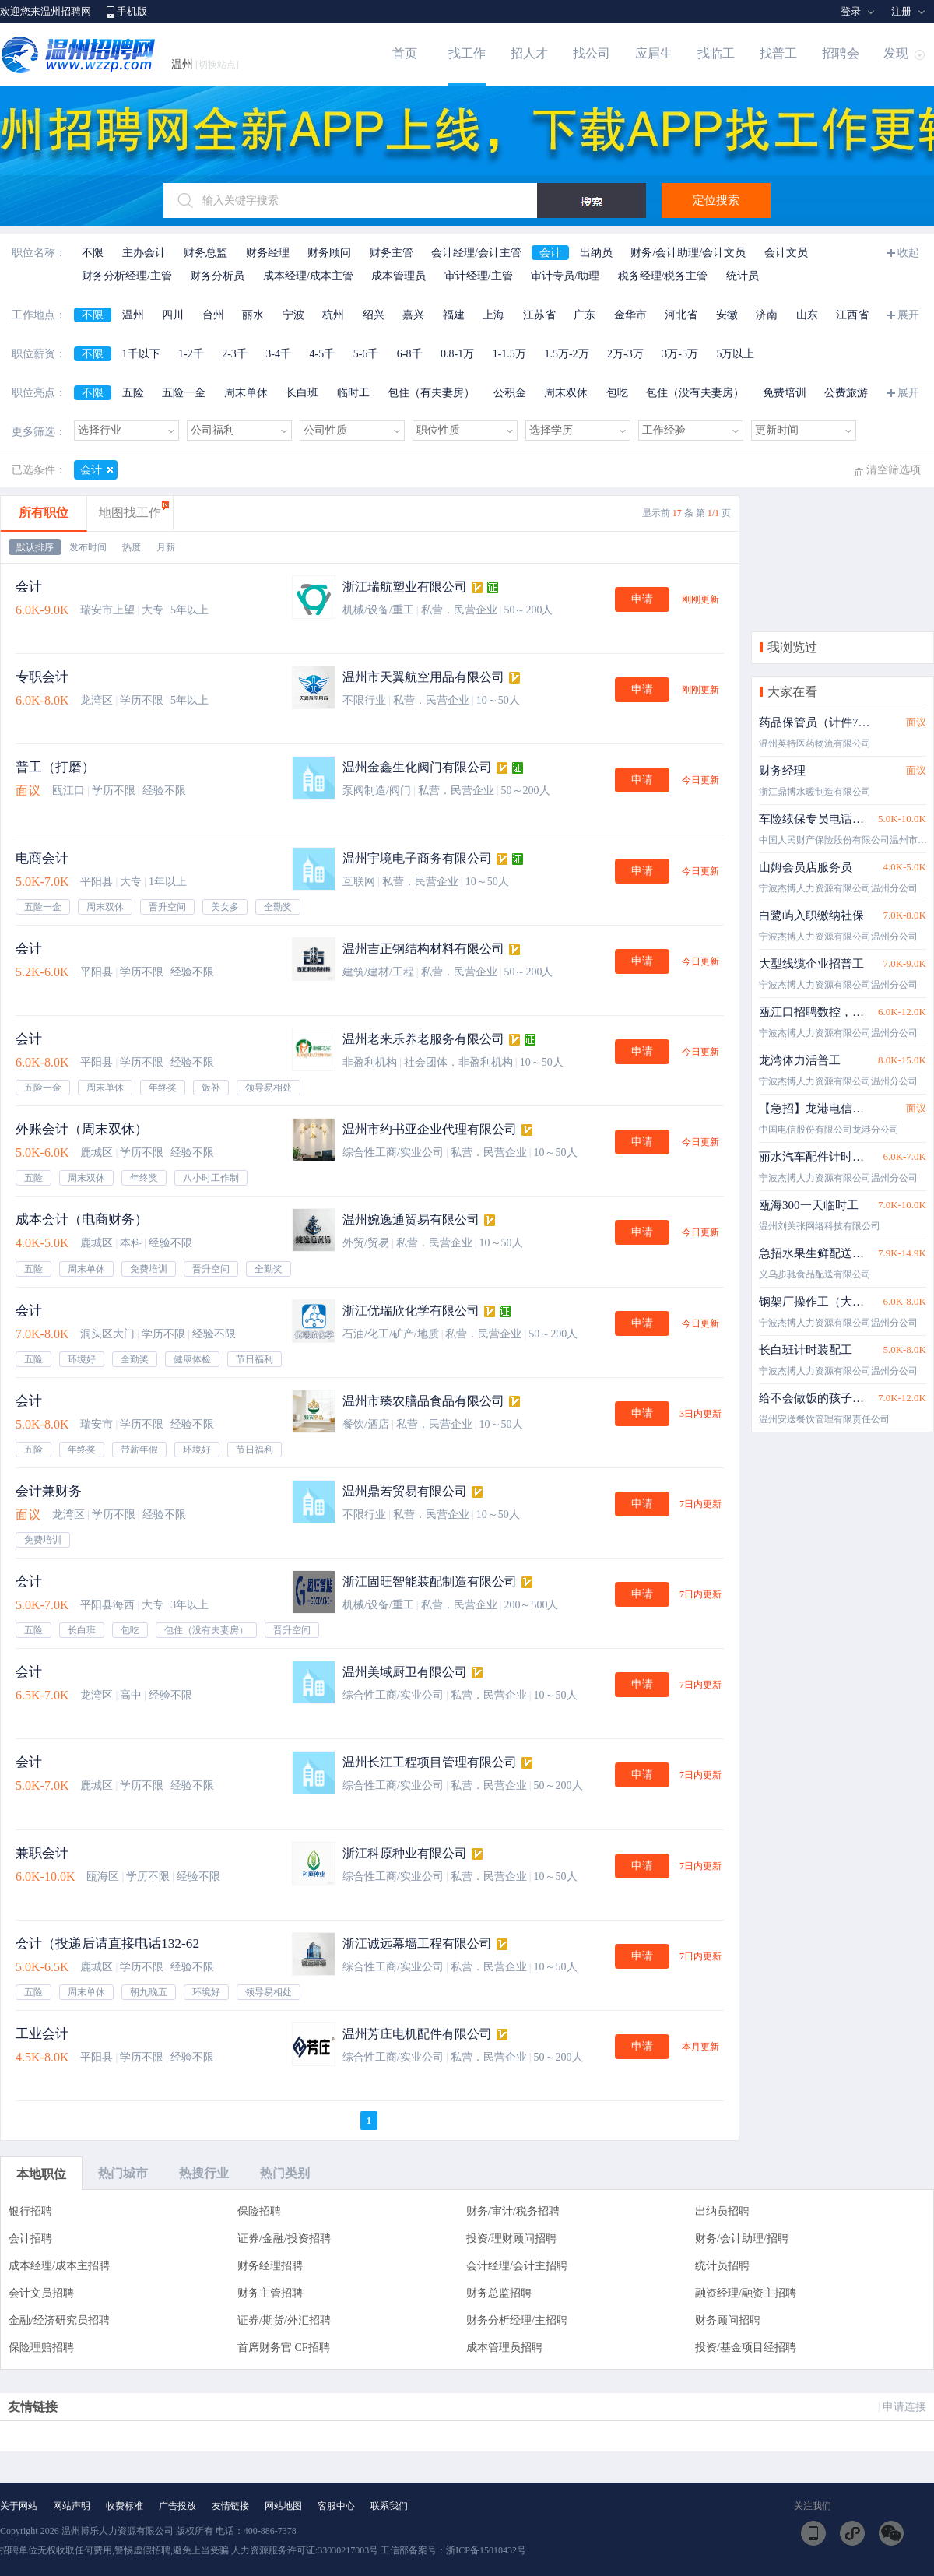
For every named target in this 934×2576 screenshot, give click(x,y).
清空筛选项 (893, 470)
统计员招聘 (722, 2266)
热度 (131, 547)
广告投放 (177, 2505)
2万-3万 (625, 354)
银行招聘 (30, 2211)
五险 (133, 393)
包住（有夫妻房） (431, 393)
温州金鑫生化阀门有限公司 (417, 767)
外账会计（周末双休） (82, 1129)
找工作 (467, 53)
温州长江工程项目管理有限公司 (429, 1762)
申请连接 (904, 2407)
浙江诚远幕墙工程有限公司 (417, 1943)
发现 (895, 53)
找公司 (591, 53)
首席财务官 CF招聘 (283, 2347)
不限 (93, 252)
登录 (851, 11)
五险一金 (183, 393)
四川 (173, 315)
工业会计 (42, 2033)
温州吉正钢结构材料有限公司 (423, 948)
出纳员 (596, 252)
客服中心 (336, 2505)
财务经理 (268, 252)
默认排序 (35, 547)
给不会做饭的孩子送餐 (815, 1398)
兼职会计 (42, 1853)
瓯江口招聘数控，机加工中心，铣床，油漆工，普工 (815, 1012)
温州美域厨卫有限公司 (404, 1671)
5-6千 (366, 354)
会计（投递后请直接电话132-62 (107, 1943)
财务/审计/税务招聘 (513, 2211)
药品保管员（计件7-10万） (815, 722)
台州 (213, 315)
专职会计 (42, 676)
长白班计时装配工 (805, 1350)
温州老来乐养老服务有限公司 (423, 1039)
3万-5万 (680, 354)
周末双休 (566, 393)
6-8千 (410, 354)
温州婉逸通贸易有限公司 (410, 1219)
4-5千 (322, 354)
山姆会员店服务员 (805, 867)
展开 (908, 315)
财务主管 (391, 252)
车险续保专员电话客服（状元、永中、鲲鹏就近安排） (815, 819)
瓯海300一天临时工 (809, 1205)
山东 (807, 315)
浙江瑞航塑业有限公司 (404, 586)
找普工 (778, 53)
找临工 (716, 53)
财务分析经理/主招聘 (516, 2320)
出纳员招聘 (722, 2211)
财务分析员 (217, 276)
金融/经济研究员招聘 (59, 2320)
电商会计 (42, 858)
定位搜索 (716, 200)
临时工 (353, 393)
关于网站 (18, 2505)
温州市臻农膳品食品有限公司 (423, 1400)
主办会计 (144, 252)
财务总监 (205, 252)
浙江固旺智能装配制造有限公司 (429, 1581)
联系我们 (389, 2505)
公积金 (509, 393)
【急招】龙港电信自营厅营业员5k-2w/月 (815, 1108)
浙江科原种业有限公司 (404, 1853)
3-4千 (278, 354)
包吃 (617, 393)
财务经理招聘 (270, 2266)
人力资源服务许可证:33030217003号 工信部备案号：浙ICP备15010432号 (378, 2550)
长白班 (302, 393)
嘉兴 (413, 315)
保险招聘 (259, 2211)
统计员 (742, 276)
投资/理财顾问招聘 (511, 2238)
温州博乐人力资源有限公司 (117, 2530)
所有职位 (43, 512)
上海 (493, 315)
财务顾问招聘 (727, 2320)
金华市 (630, 315)
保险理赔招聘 (41, 2347)
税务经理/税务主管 (663, 276)
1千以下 (141, 354)
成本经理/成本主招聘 (59, 2266)
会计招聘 (30, 2238)
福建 (454, 315)
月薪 (165, 547)
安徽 (727, 315)
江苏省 (539, 315)
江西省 (852, 315)
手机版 (132, 11)
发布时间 (88, 547)
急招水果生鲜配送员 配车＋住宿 (815, 1253)
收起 (908, 252)
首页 (404, 53)
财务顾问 (329, 252)
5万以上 (735, 354)
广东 (584, 315)
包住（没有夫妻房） (695, 393)
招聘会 (840, 53)
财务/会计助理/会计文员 (688, 252)
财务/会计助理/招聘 (741, 2238)
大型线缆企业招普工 (811, 964)
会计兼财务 (49, 1491)
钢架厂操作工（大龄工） (815, 1301)
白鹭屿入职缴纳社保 (811, 915)
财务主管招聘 (270, 2293)
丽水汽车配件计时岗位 (815, 1157)
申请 (642, 599)
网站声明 (71, 2505)
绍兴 (373, 315)
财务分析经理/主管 (127, 276)
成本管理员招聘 (504, 2347)
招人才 (529, 53)
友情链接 (230, 2505)
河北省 (681, 315)
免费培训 (784, 393)
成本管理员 (398, 276)
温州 (205, 64)
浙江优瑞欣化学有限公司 (410, 1310)
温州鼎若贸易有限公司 (404, 1491)
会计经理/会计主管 (476, 252)
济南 (767, 315)
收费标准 (124, 2505)
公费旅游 (846, 393)
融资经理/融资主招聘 (745, 2293)
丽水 (253, 315)
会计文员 (786, 252)
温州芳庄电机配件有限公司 (417, 2033)
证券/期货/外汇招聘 (284, 2320)
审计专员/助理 (565, 276)
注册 (901, 11)
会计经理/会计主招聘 (516, 2266)
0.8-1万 (457, 354)
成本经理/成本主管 (308, 276)
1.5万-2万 (566, 354)
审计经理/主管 (478, 276)
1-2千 (191, 354)
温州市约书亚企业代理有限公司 (429, 1129)
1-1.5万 (509, 354)
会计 (550, 252)
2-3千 (235, 354)
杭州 (333, 315)
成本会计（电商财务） (82, 1219)
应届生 (653, 53)
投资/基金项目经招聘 (745, 2347)
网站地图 (283, 2505)
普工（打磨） (55, 767)
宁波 (293, 315)
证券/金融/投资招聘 (284, 2238)
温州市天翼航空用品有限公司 (423, 677)
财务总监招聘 (499, 2293)
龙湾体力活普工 (800, 1060)
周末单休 (246, 393)
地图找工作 (130, 512)
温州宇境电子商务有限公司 (417, 858)
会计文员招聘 (41, 2293)
